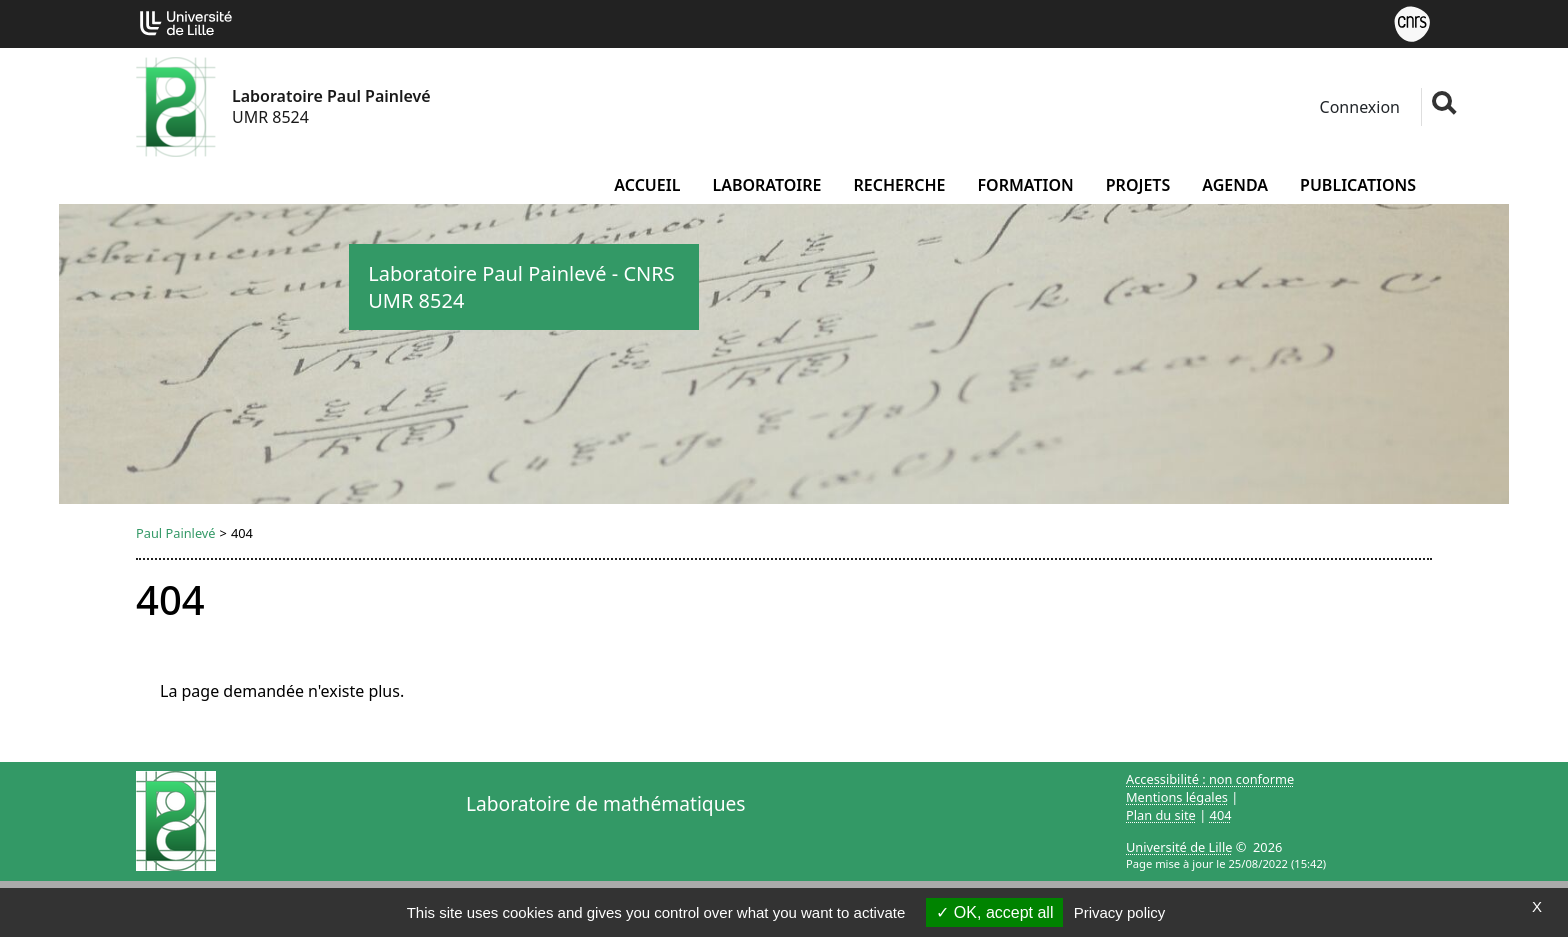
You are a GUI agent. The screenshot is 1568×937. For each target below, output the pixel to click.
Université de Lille (1179, 847)
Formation (1025, 185)
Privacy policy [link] (1120, 912)
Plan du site (1161, 815)
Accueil (647, 185)
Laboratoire (766, 185)
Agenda (1235, 185)
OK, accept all (994, 912)
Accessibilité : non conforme (1210, 779)
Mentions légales (1177, 797)
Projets (1138, 185)
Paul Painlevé (176, 533)
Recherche (899, 185)
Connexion (1357, 107)
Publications (1358, 185)
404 (1221, 815)
